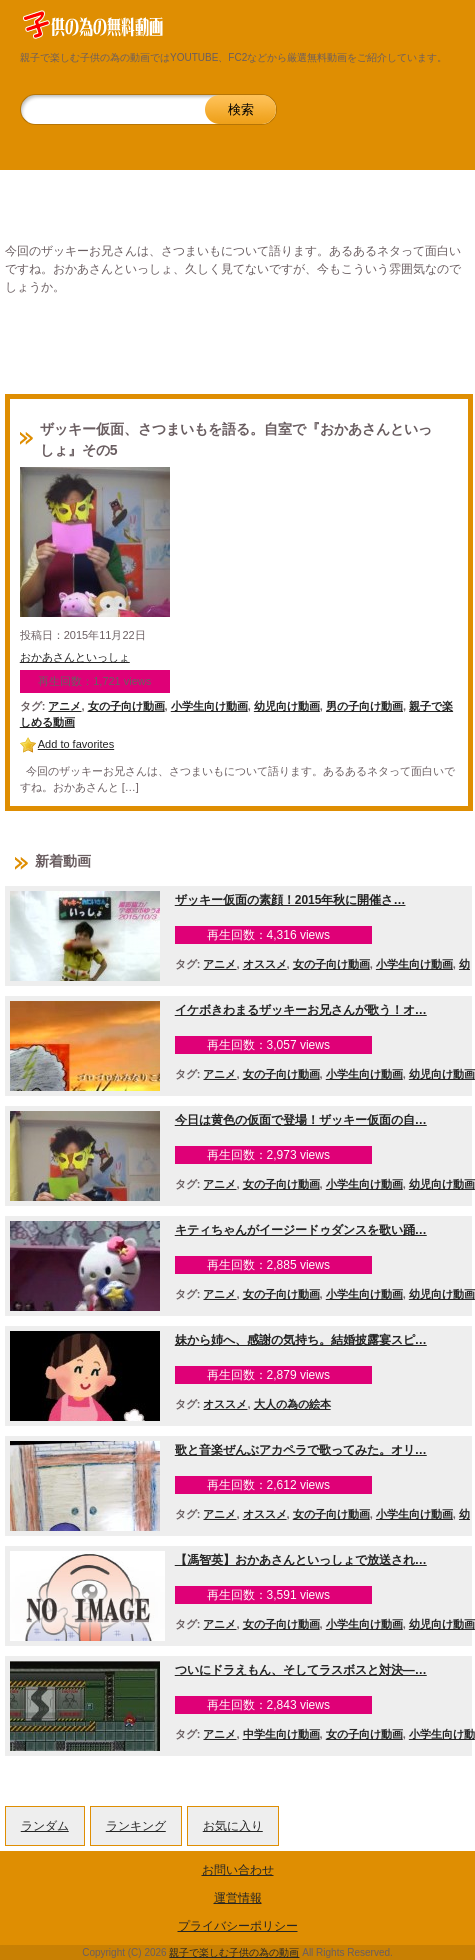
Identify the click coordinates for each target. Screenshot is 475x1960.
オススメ (265, 964)
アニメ (64, 706)
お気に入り (233, 1826)
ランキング (136, 1826)
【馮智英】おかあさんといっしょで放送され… (301, 1560)
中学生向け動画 (281, 1734)
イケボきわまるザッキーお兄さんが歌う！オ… (301, 1010)
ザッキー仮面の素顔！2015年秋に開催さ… (290, 900)
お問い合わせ (238, 1870)
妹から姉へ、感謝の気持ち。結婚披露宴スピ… (301, 1340)
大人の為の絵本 (292, 1404)
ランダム (45, 1826)
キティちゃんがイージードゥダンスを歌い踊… (301, 1230)
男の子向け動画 (364, 706)
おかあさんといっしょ (75, 657)
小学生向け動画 (209, 706)
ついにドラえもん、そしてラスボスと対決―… (301, 1670)
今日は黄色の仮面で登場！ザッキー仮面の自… (301, 1120)
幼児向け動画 (287, 706)
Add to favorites (76, 744)
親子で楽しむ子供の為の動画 (234, 1952)
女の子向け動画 (126, 706)
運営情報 (238, 1898)
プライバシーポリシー (238, 1926)
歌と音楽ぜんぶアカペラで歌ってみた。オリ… (301, 1450)
